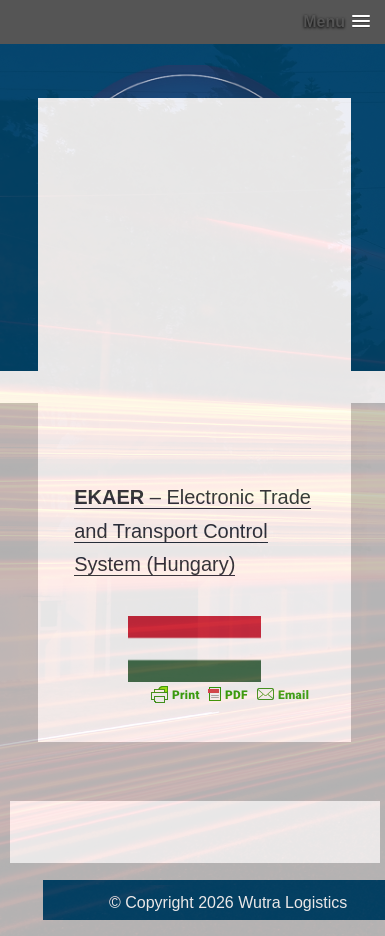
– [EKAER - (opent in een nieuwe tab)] (120, 497)
